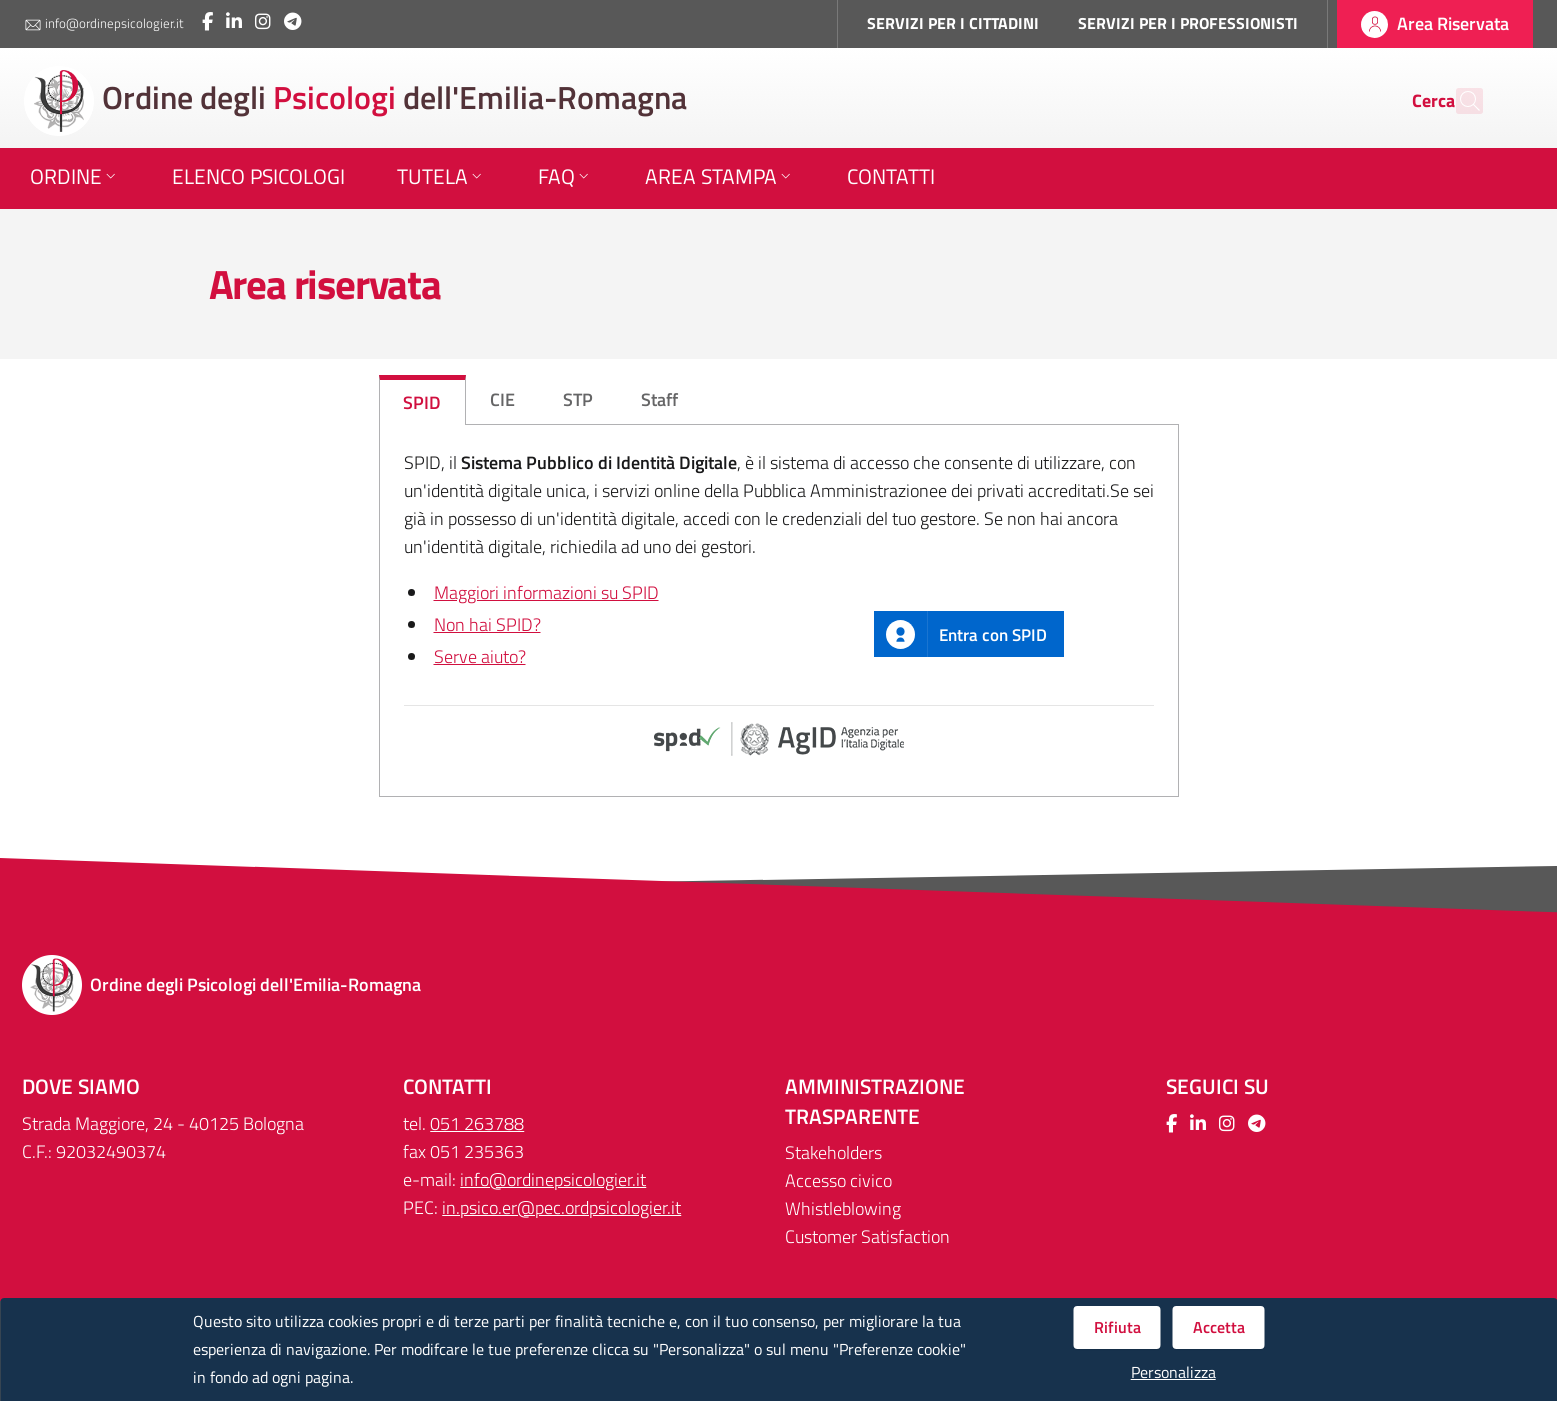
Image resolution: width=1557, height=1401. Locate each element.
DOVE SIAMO (81, 1086)
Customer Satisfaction (867, 1236)
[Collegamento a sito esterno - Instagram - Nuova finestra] (263, 21)
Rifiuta (1117, 1327)
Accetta (1219, 1327)
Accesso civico (838, 1180)
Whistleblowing (843, 1208)
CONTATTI (447, 1086)
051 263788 (477, 1123)
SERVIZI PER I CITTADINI (953, 23)
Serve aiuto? (480, 656)
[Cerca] (1459, 101)
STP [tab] (578, 399)
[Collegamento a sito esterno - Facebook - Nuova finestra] (207, 21)
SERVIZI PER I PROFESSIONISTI (1188, 23)
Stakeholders (833, 1152)
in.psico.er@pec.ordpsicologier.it (561, 1207)
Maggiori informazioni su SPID (546, 592)
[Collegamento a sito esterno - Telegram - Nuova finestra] (292, 21)
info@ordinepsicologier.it (104, 24)
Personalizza (1173, 1372)
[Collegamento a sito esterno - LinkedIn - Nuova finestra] (234, 21)
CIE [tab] (502, 399)
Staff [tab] (659, 399)
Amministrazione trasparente (875, 1101)
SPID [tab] (422, 402)
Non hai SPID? (487, 624)
